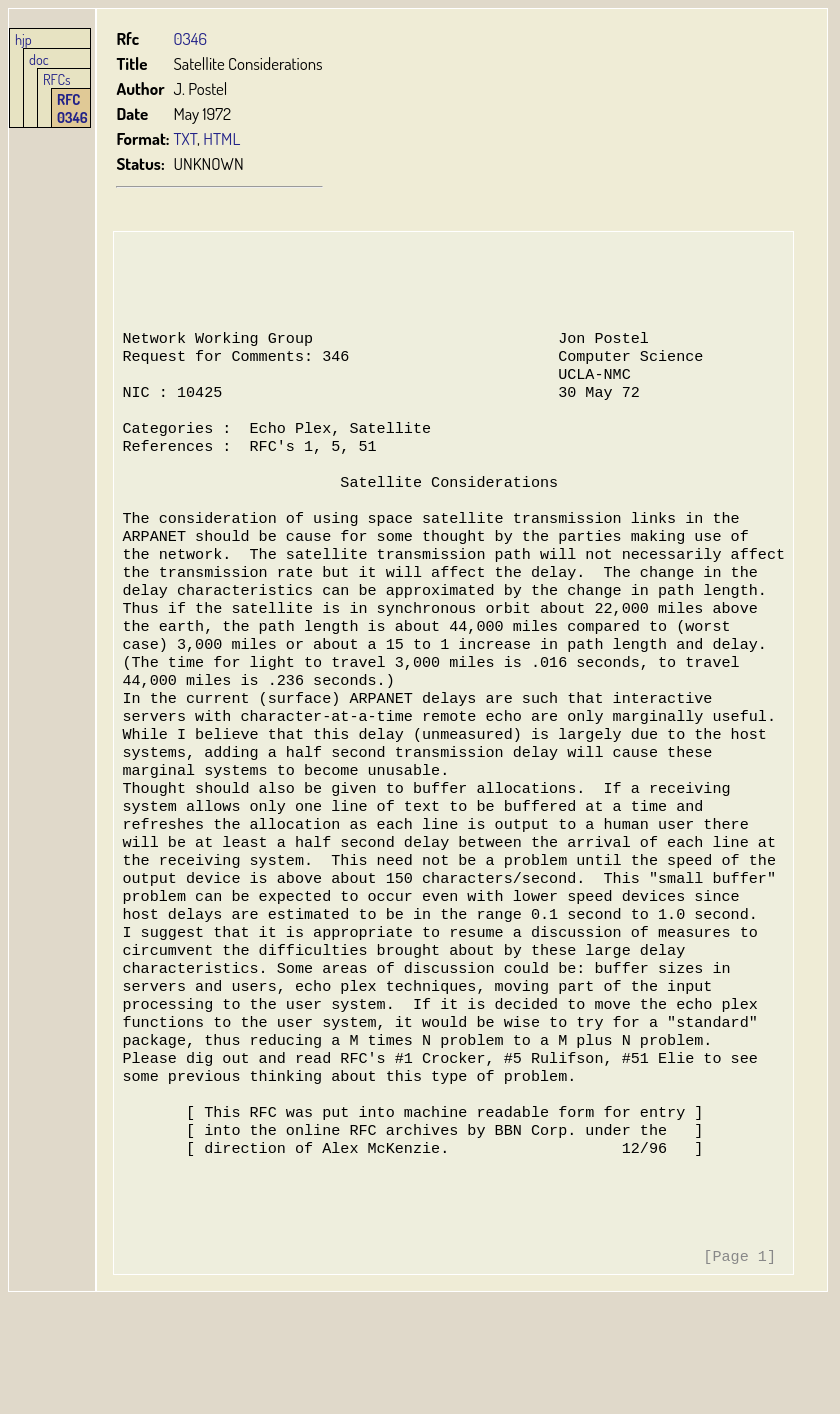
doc (39, 59)
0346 (191, 38)
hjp (23, 39)
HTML (222, 138)
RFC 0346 (72, 108)
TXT (186, 138)
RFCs (57, 79)
